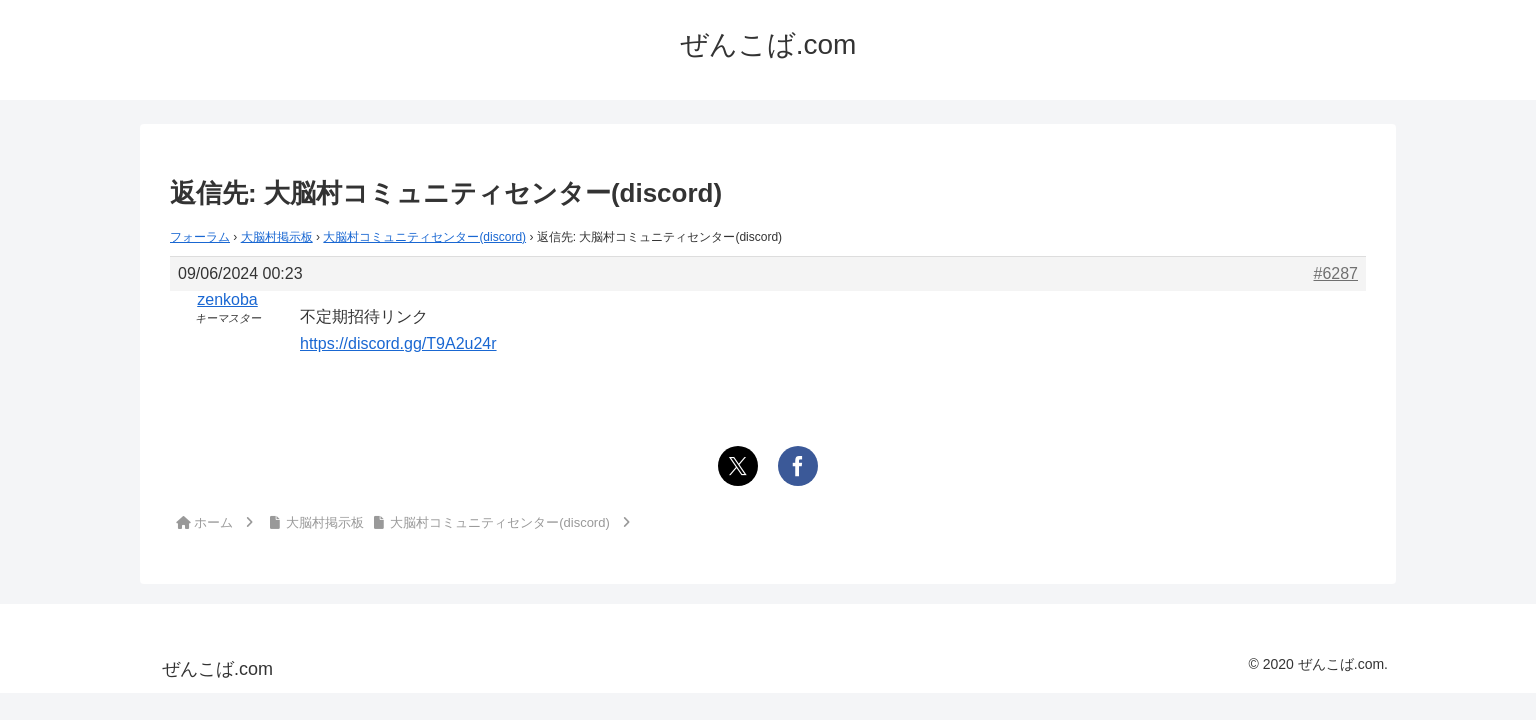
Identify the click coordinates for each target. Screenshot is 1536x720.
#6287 (1336, 273)
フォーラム (200, 237)
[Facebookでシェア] (798, 466)
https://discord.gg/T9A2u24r (398, 343)
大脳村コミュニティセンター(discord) (424, 237)
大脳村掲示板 (277, 237)
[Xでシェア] (738, 466)
